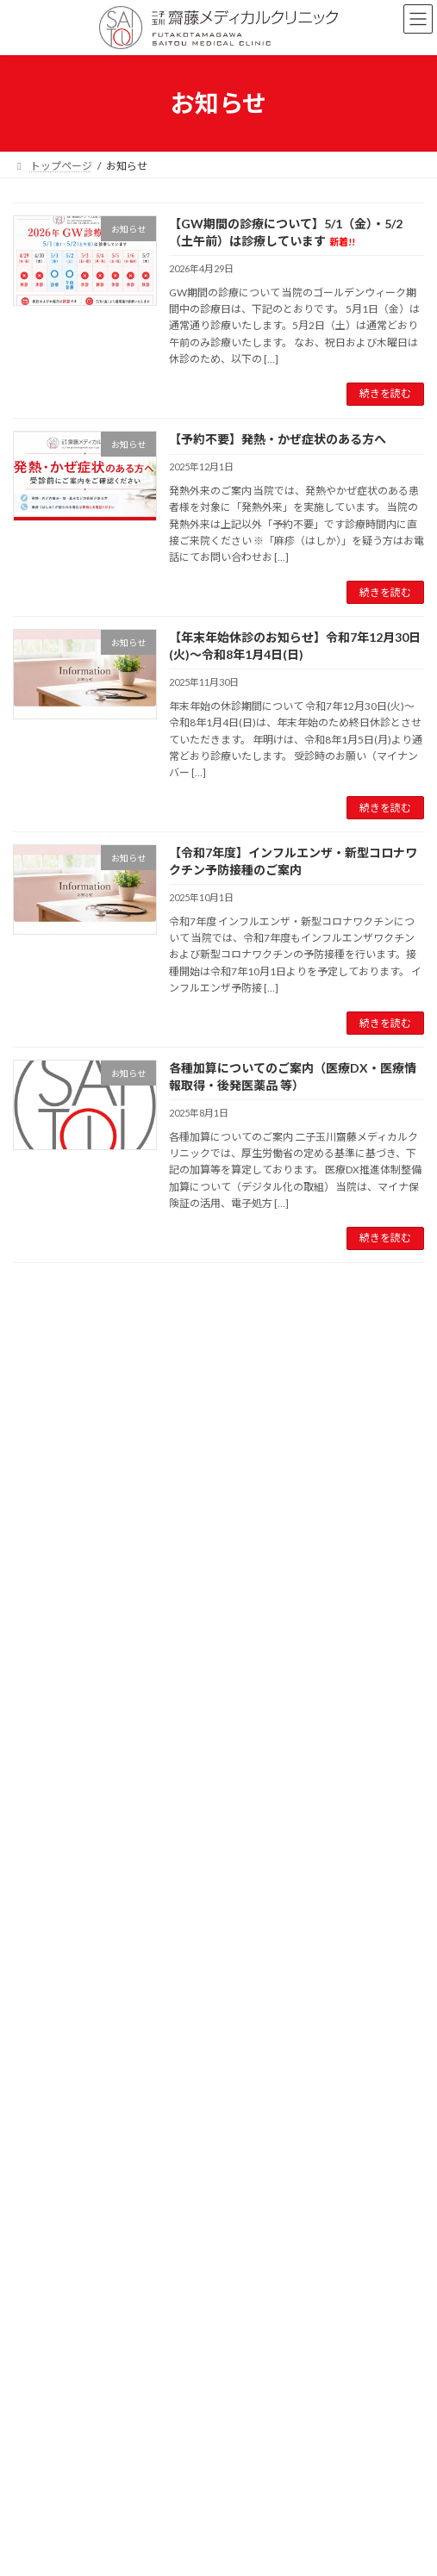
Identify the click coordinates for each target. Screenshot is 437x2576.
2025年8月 (48, 2216)
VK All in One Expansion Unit (317, 2430)
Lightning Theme (215, 2430)
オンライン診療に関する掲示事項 (90, 2304)
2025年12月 (51, 2123)
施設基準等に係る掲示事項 (75, 2272)
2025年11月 (51, 2154)
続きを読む (385, 393)
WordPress (135, 2430)
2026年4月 (48, 2092)
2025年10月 (51, 2185)
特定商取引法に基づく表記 (75, 2367)
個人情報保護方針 (54, 2336)
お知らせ (44, 1975)
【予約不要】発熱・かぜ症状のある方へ (277, 439)
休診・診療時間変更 (81, 2006)
